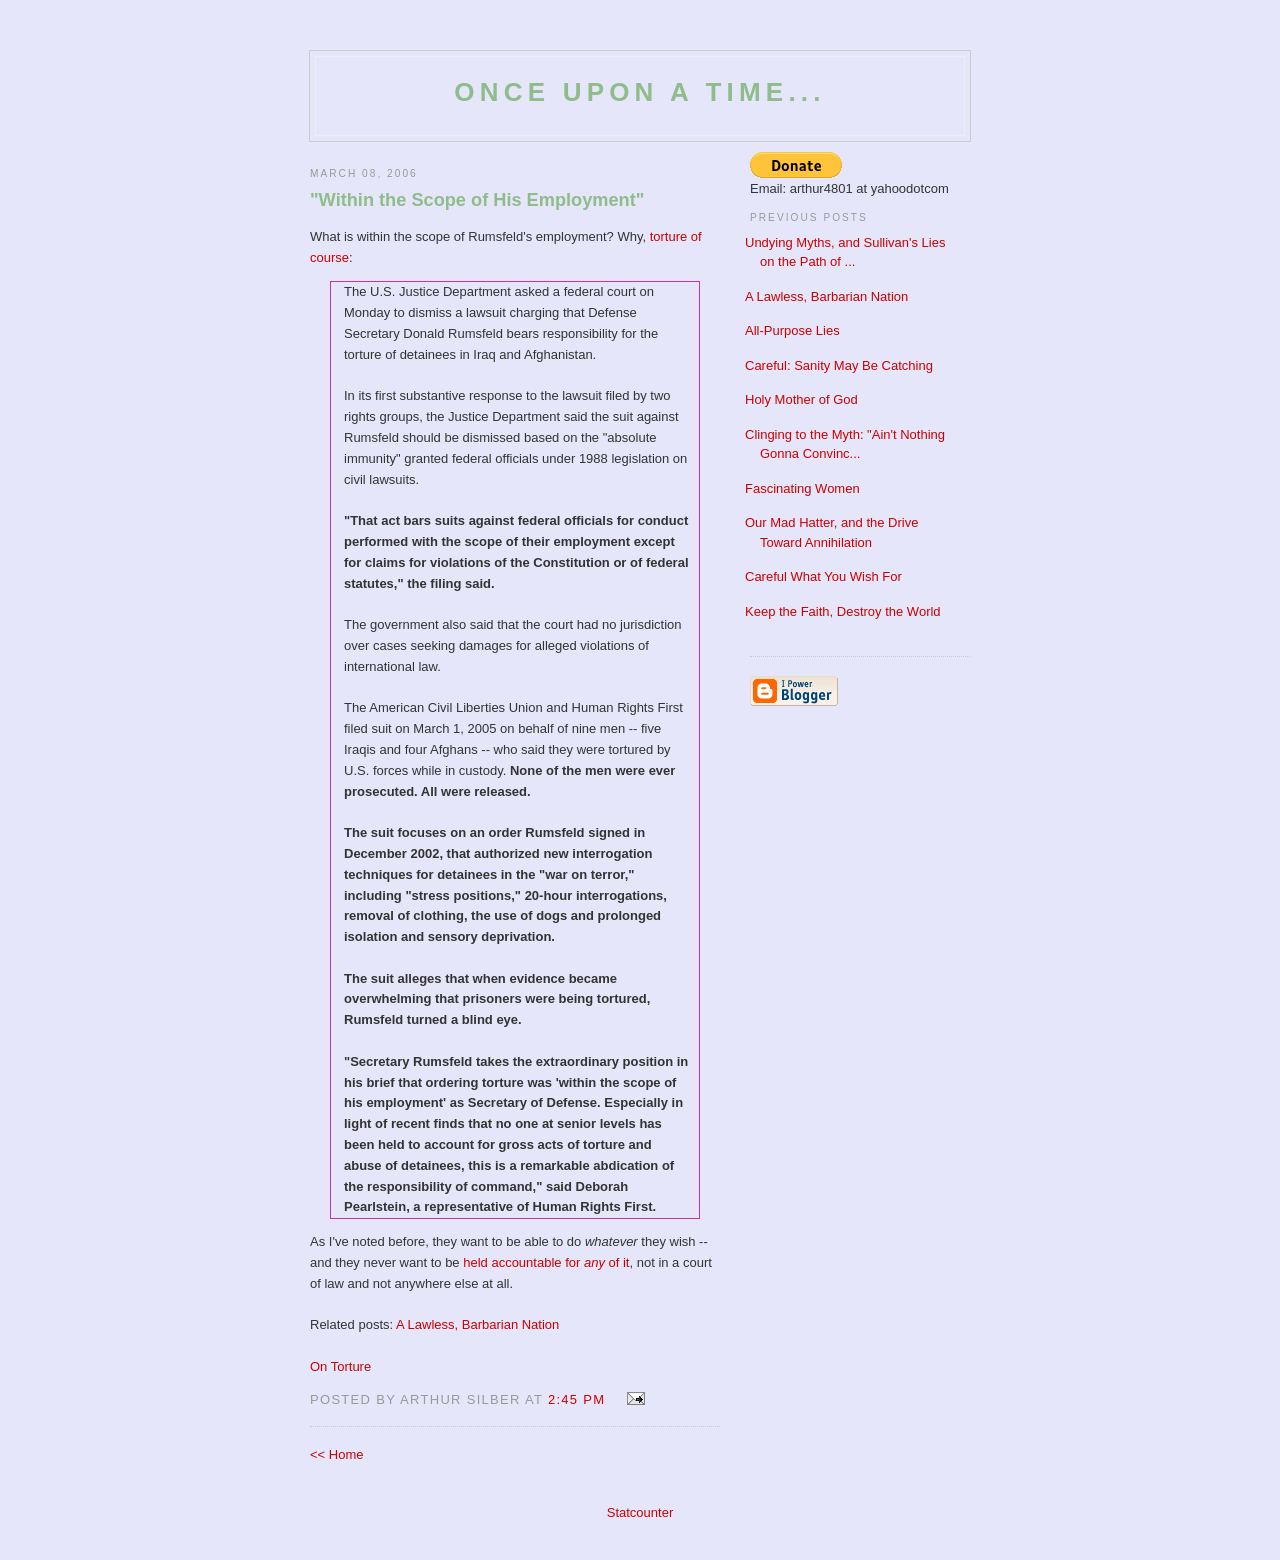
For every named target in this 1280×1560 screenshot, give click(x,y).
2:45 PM (577, 1399)
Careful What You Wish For (823, 576)
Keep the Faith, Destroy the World (843, 611)
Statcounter (640, 1512)
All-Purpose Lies (792, 330)
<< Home (336, 1454)
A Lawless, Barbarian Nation (477, 1324)
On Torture (340, 1366)
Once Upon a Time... (639, 92)
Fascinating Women (802, 488)
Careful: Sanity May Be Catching (839, 365)
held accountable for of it (546, 1262)
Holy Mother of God (801, 399)
